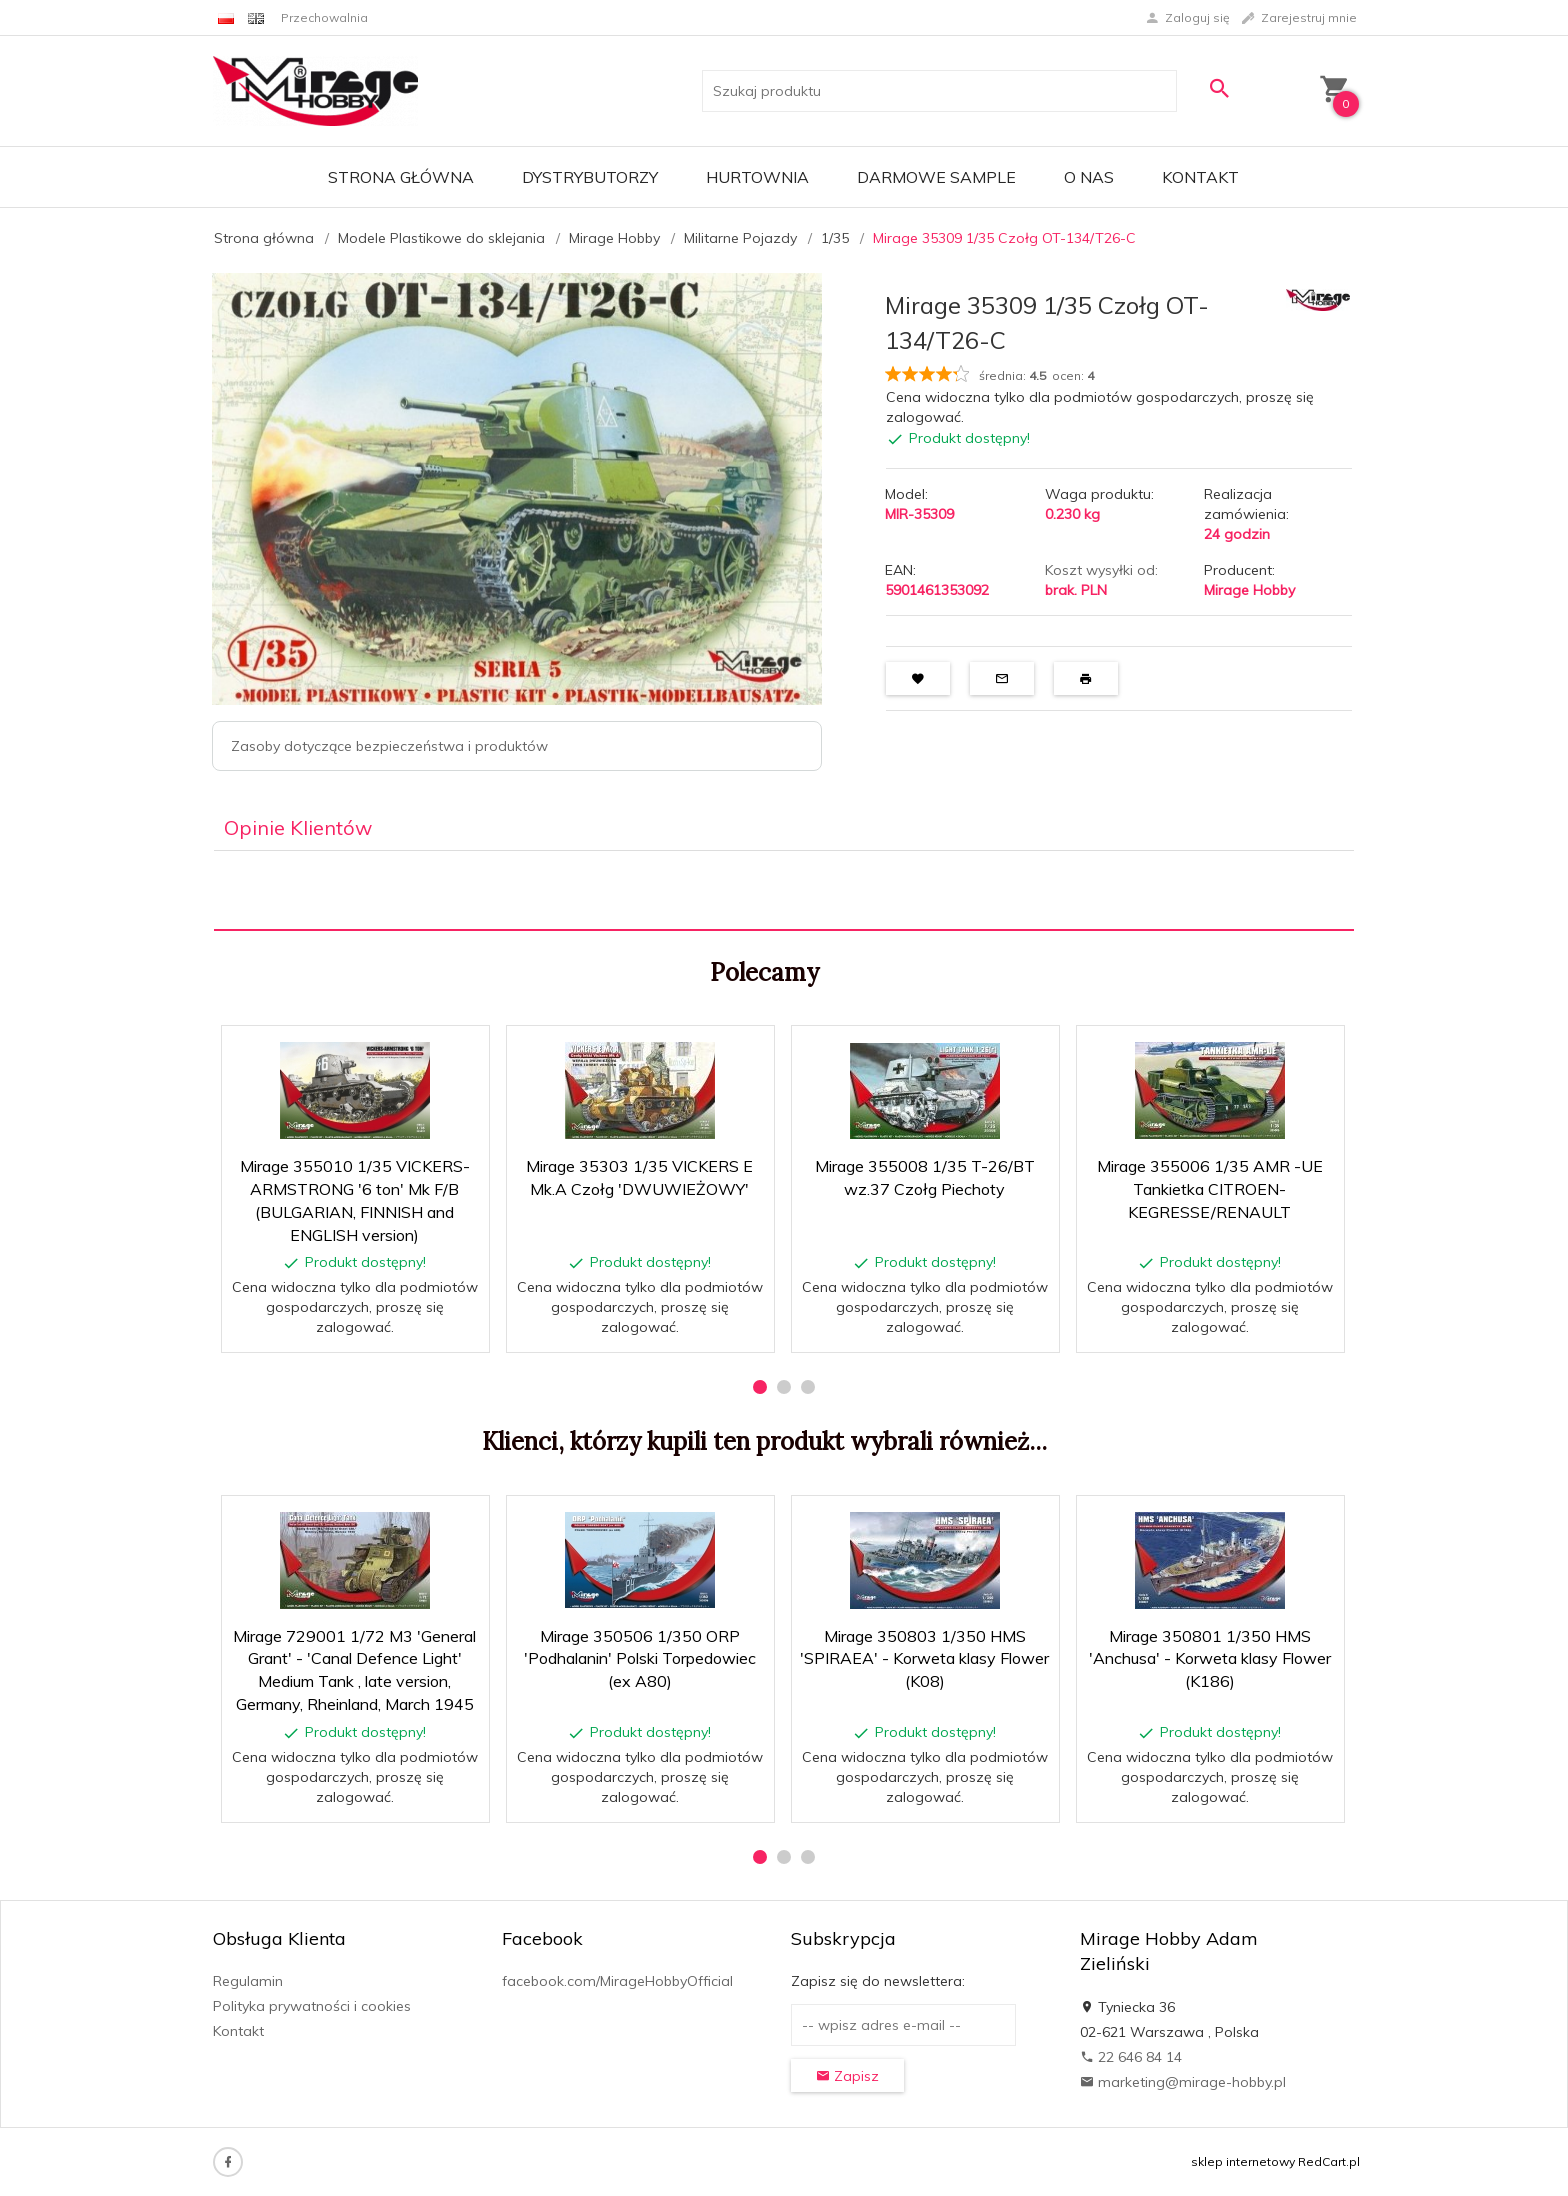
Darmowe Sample (936, 177)
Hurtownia (757, 177)
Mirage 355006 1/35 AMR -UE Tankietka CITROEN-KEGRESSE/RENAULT (1210, 1189)
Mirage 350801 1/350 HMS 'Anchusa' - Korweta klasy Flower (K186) (1210, 1659)
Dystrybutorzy (590, 177)
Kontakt (1200, 177)
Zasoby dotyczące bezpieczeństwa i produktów (389, 746)
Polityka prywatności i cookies (312, 2006)
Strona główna (401, 177)
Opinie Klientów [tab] (298, 827)
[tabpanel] (784, 891)
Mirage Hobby (1249, 590)
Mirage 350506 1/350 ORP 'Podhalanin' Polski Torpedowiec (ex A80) (640, 1659)
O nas (1089, 177)
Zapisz (847, 2076)
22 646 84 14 (1131, 2057)
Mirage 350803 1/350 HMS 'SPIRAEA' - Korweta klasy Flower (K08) (924, 1659)
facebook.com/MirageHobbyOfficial (617, 1981)
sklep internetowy (1243, 2161)
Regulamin (248, 1981)
